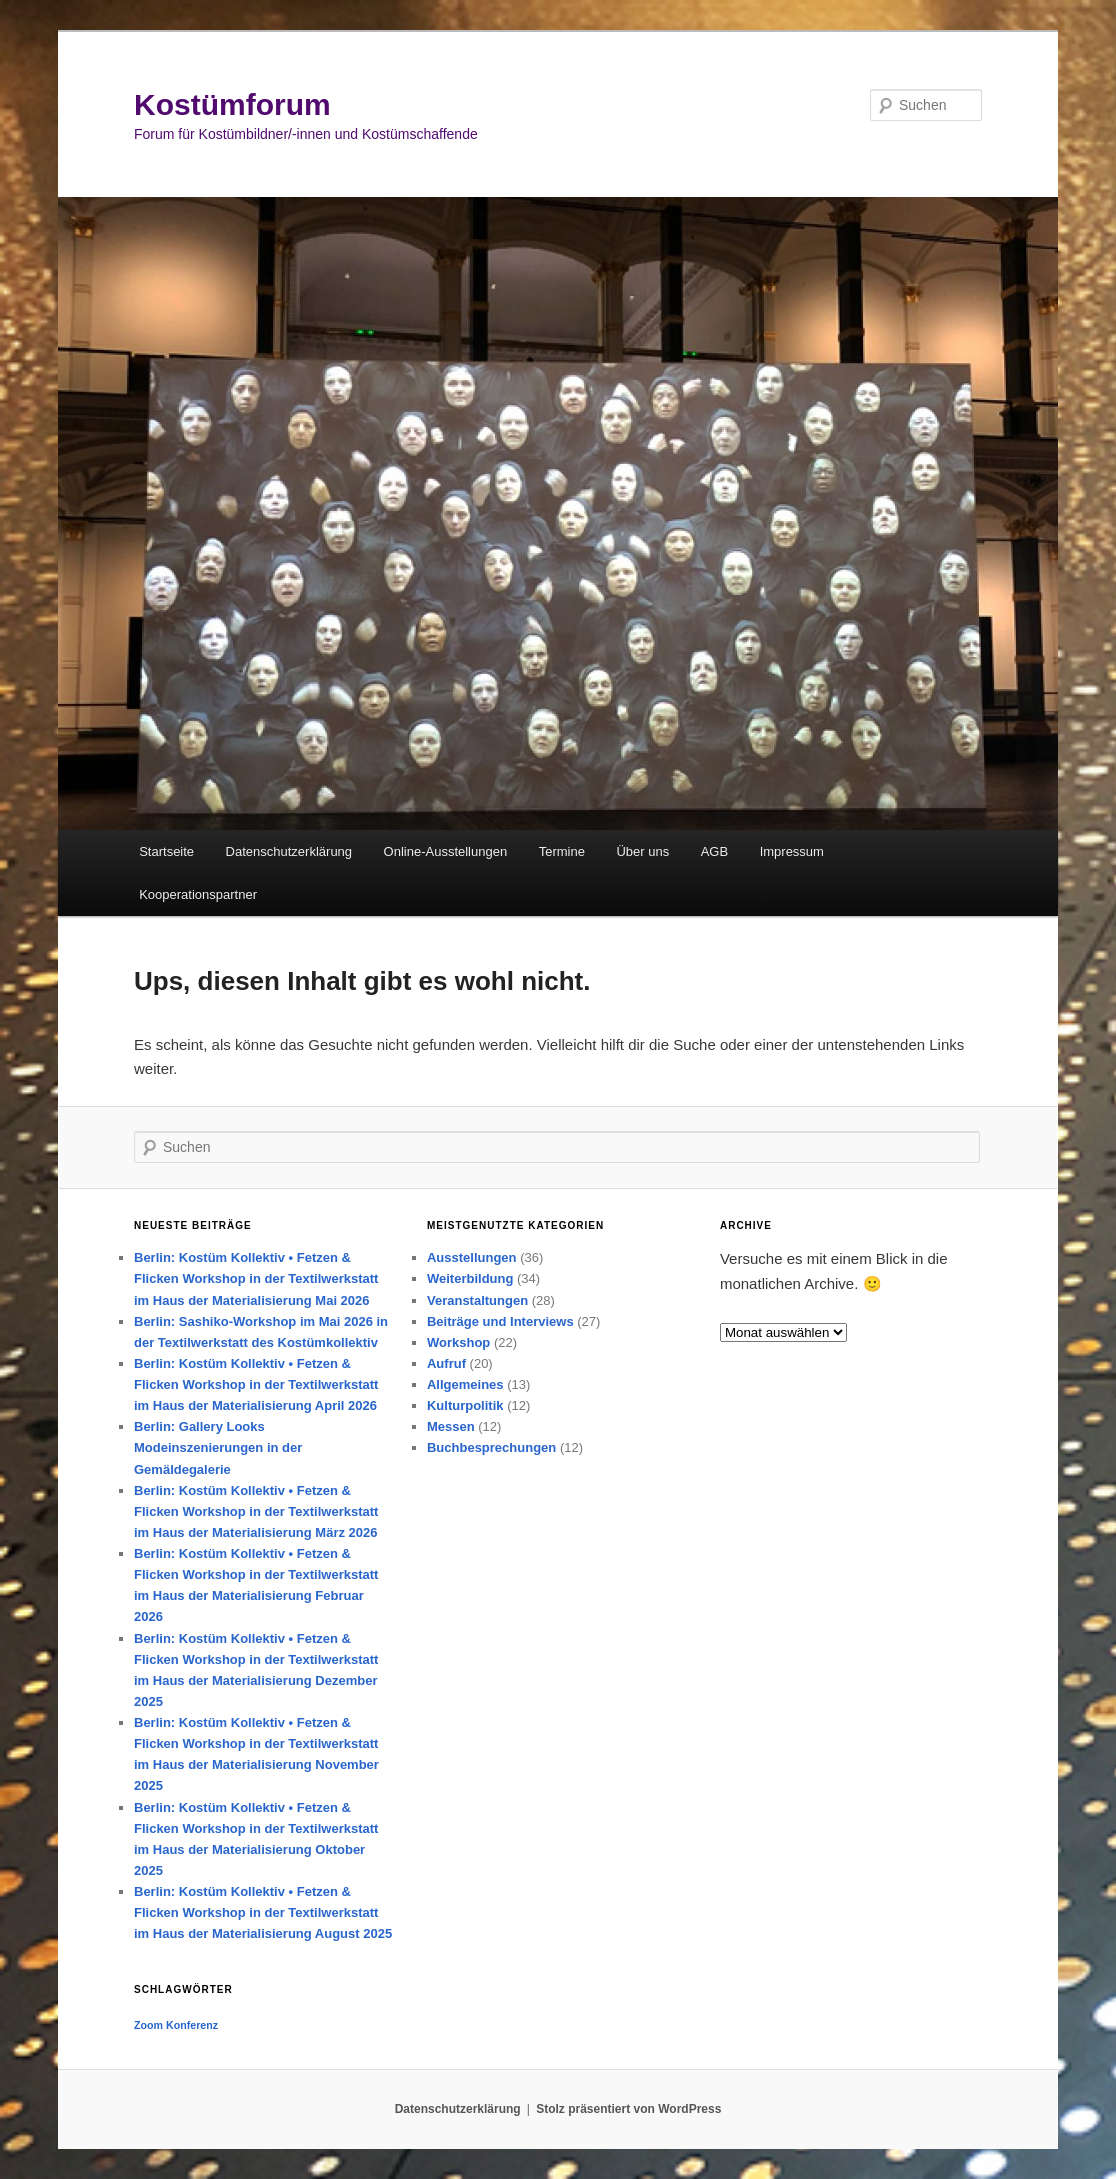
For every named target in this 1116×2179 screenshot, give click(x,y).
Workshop (458, 1342)
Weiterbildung (470, 1278)
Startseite (166, 851)
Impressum (792, 851)
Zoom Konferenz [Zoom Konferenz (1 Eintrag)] (176, 2025)
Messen (451, 1426)
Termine (562, 851)
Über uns (642, 851)
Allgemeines (465, 1384)
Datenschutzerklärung (289, 851)
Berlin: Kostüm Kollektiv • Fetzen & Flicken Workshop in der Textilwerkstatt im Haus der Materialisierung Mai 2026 (256, 1278)
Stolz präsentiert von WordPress (628, 2109)
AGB (714, 851)
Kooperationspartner (198, 894)
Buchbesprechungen (491, 1447)
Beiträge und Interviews (500, 1321)
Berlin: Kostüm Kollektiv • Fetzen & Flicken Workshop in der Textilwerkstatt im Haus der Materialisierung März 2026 (256, 1511)
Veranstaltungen (477, 1300)
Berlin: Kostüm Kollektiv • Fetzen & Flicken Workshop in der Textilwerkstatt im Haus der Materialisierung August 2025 (263, 1912)
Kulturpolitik (465, 1405)
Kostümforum (232, 104)
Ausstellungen (472, 1257)
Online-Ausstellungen (446, 851)
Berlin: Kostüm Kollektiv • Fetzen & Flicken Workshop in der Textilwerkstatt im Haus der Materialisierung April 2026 (256, 1384)
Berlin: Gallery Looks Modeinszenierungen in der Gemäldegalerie (218, 1447)
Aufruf (446, 1363)
